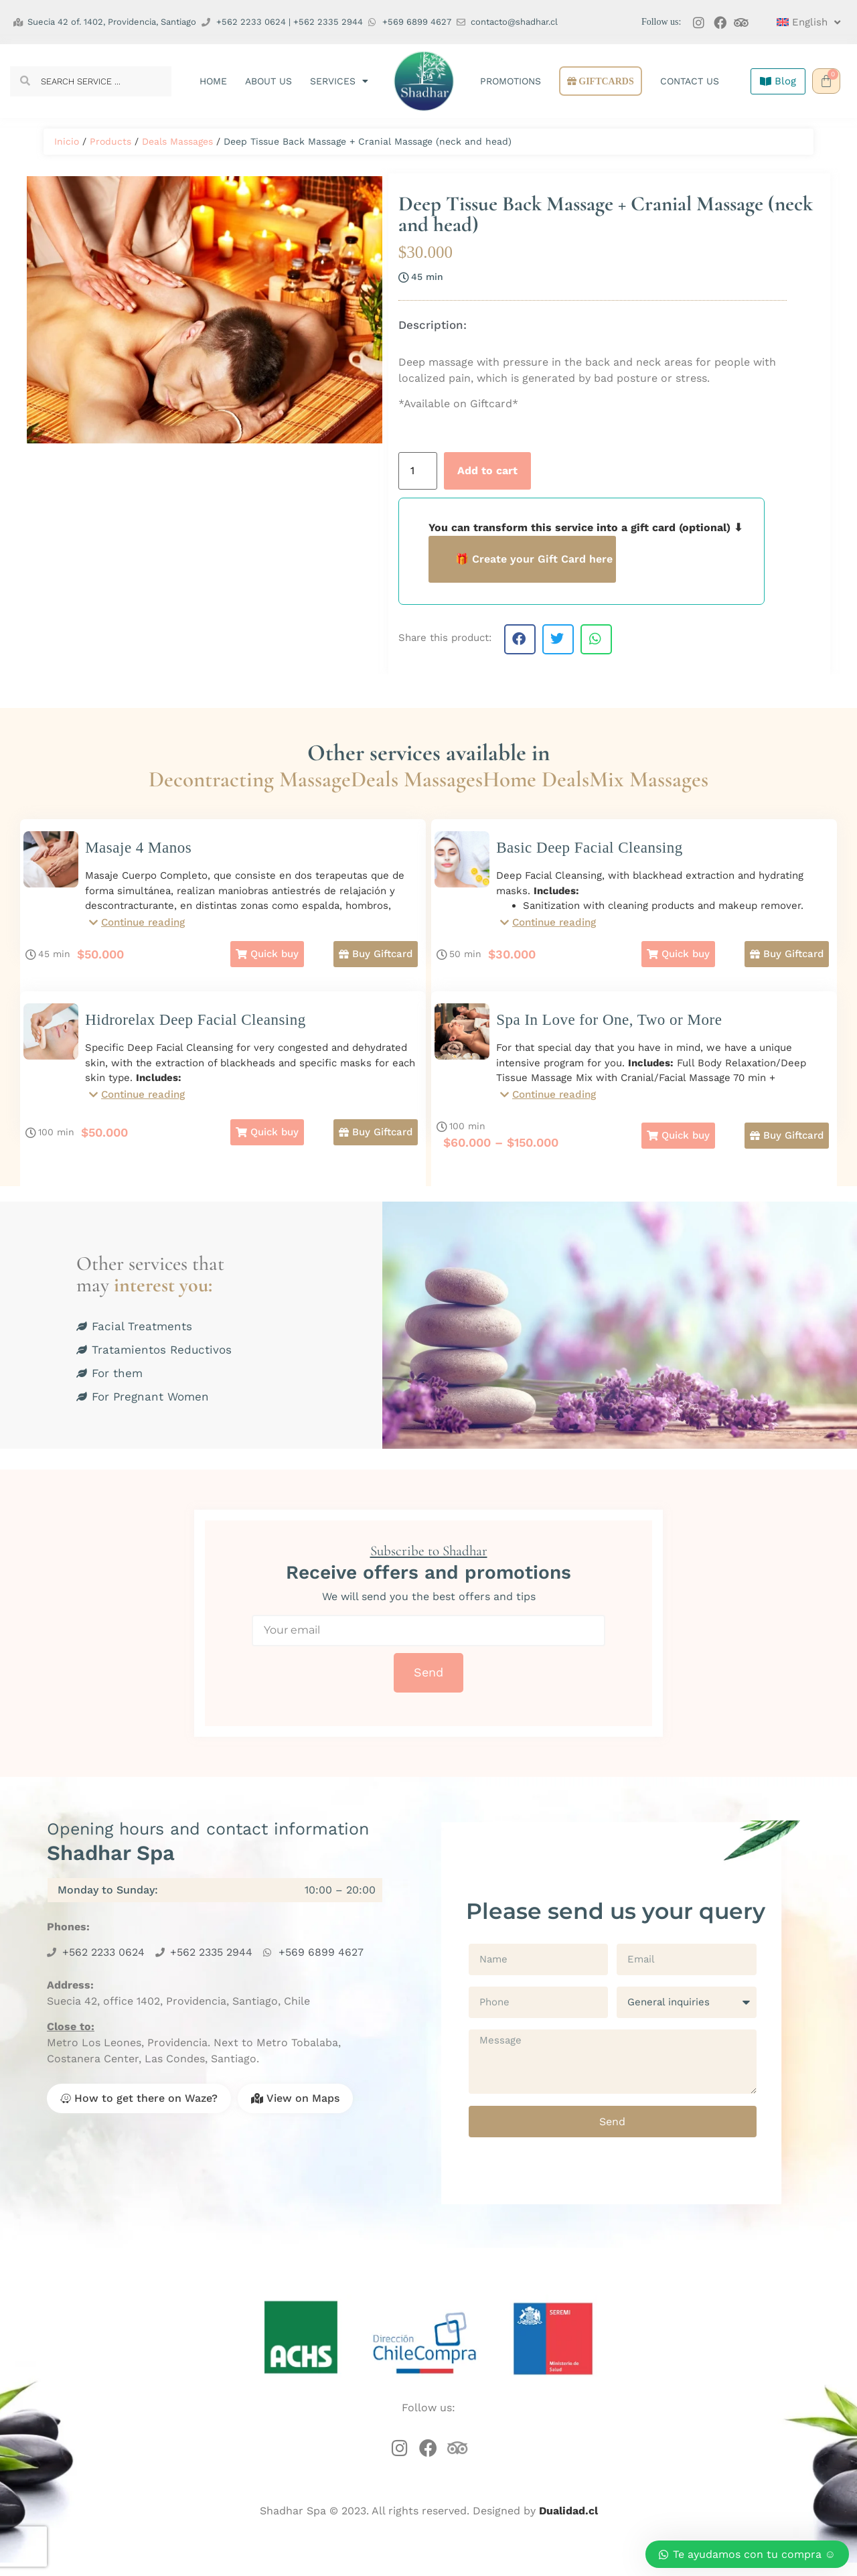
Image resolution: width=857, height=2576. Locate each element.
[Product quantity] (417, 471)
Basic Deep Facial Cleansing (589, 847)
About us (268, 81)
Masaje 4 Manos (138, 847)
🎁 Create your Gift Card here (534, 559)
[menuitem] (802, 22)
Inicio (66, 141)
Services (339, 81)
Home (213, 81)
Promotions (510, 81)
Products (110, 141)
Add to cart (487, 470)
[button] (520, 639)
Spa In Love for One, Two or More (609, 1026)
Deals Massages (177, 141)
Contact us (689, 81)
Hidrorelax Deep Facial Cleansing (195, 1026)
